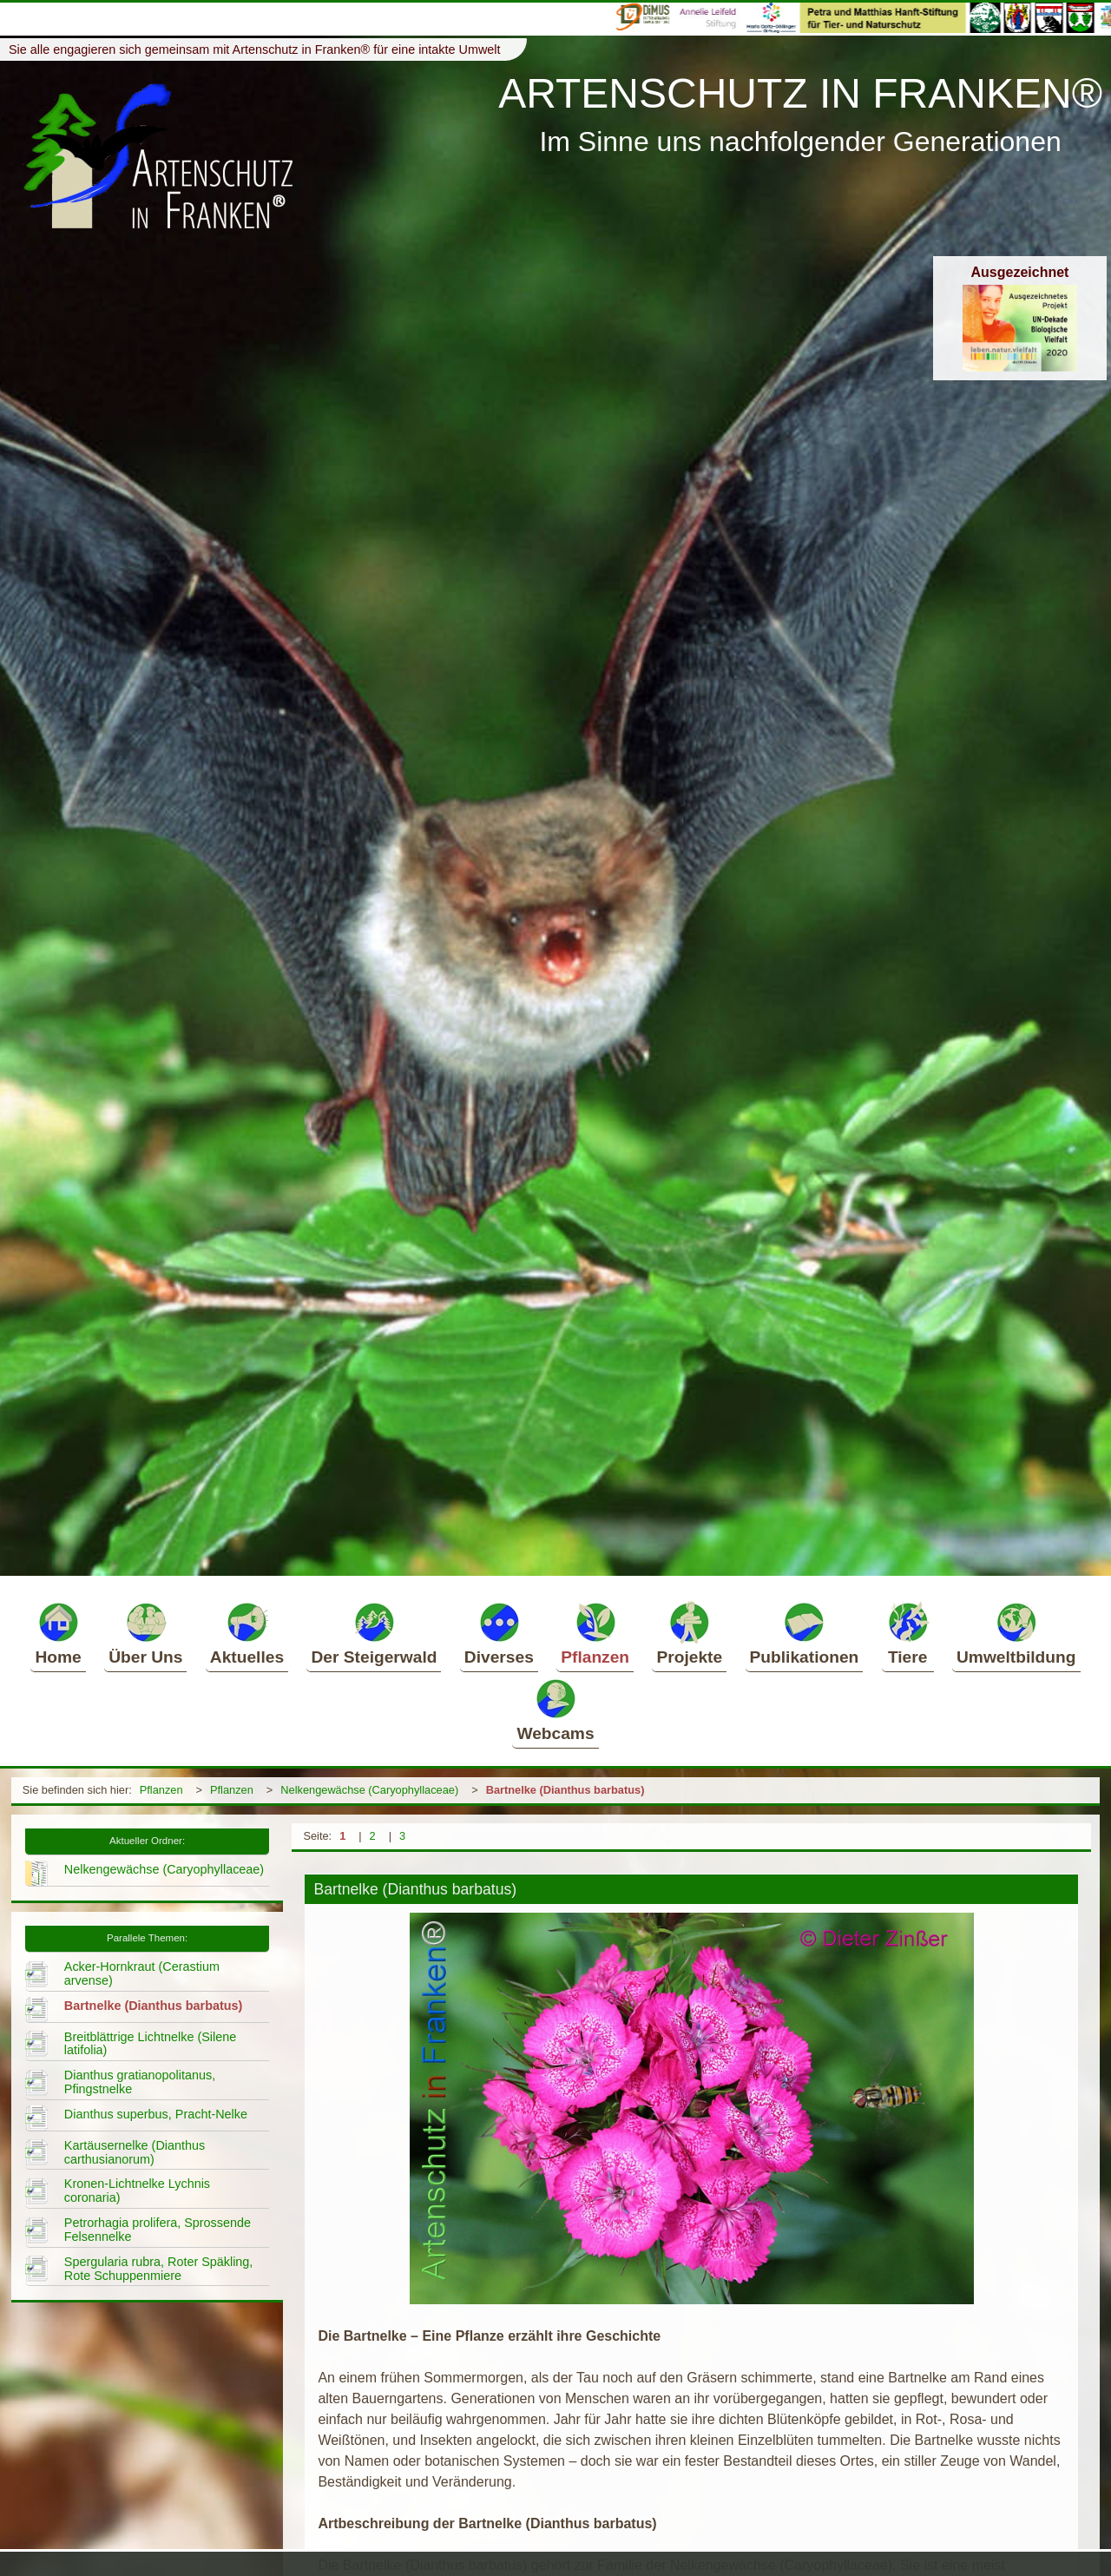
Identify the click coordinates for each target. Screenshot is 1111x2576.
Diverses (499, 1633)
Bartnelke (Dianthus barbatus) (565, 1789)
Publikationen (804, 1633)
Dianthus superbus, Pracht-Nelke (155, 2114)
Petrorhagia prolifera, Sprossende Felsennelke (157, 2229)
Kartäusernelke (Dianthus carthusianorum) (134, 2152)
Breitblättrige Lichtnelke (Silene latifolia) (150, 2044)
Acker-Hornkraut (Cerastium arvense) (142, 1973)
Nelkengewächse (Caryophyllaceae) (369, 1789)
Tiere (908, 1633)
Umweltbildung (1016, 1633)
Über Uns (145, 1633)
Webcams (555, 1710)
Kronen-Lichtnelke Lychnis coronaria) (137, 2190)
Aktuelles (247, 1633)
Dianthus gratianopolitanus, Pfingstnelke (139, 2082)
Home (58, 1633)
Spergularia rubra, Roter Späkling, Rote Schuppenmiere (158, 2269)
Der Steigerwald (374, 1633)
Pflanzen (595, 1633)
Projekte (689, 1633)
